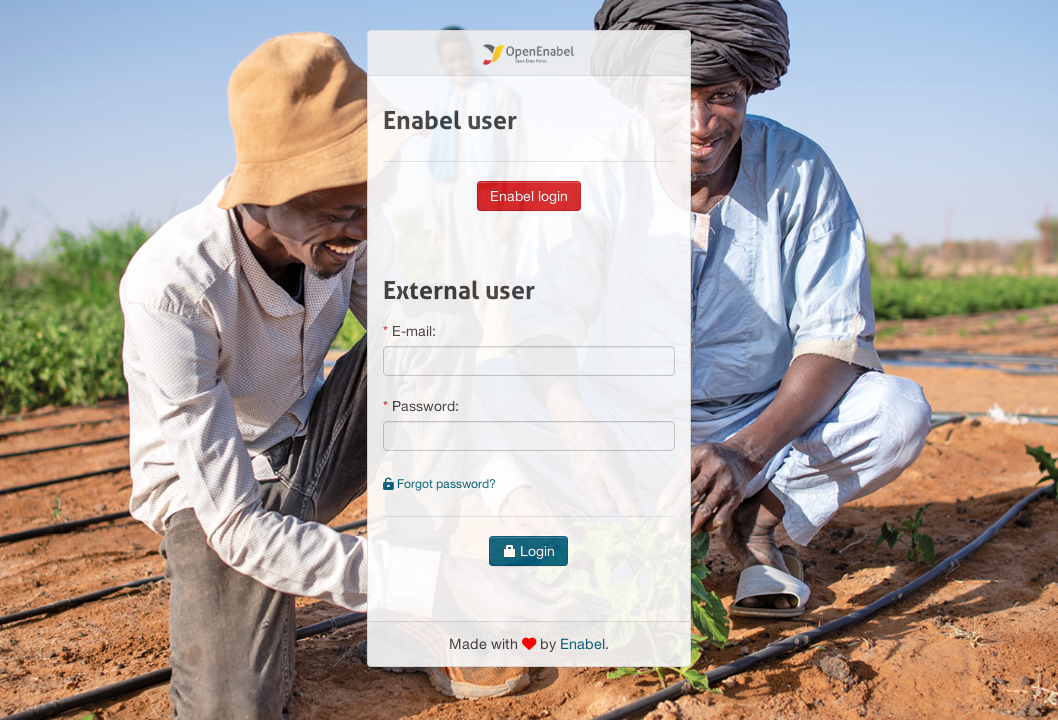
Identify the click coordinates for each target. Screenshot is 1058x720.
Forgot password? (439, 483)
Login (528, 551)
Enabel (582, 643)
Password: (425, 406)
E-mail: (414, 331)
